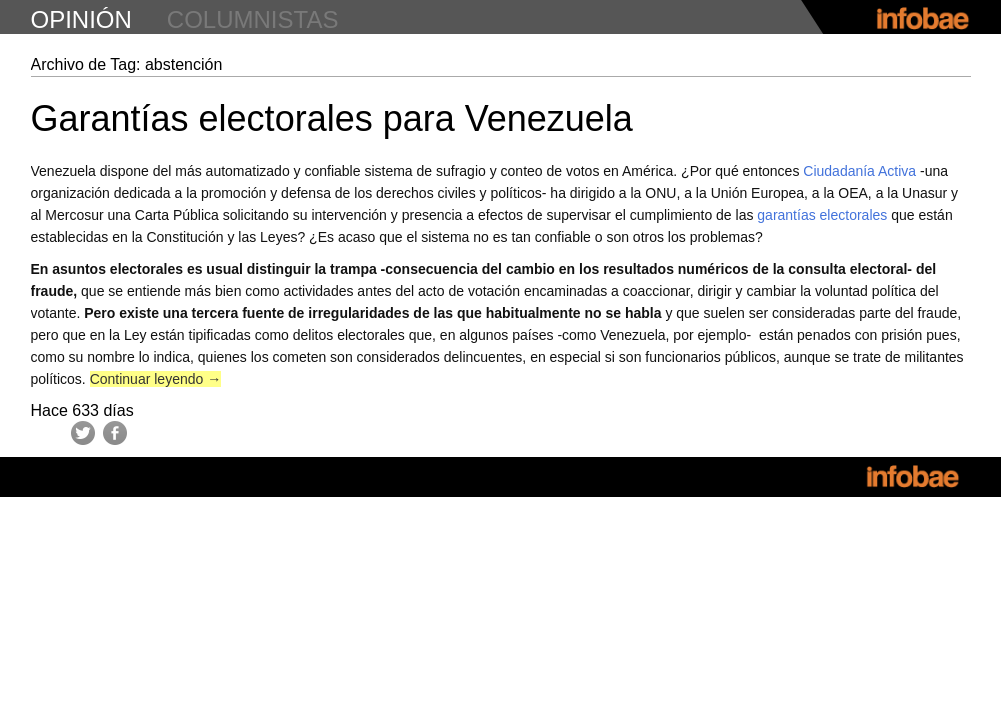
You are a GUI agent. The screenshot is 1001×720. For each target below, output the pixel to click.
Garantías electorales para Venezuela (332, 118)
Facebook (115, 433)
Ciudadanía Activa (859, 171)
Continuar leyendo (156, 379)
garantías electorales (822, 215)
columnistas (253, 19)
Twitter (83, 433)
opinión (81, 19)
